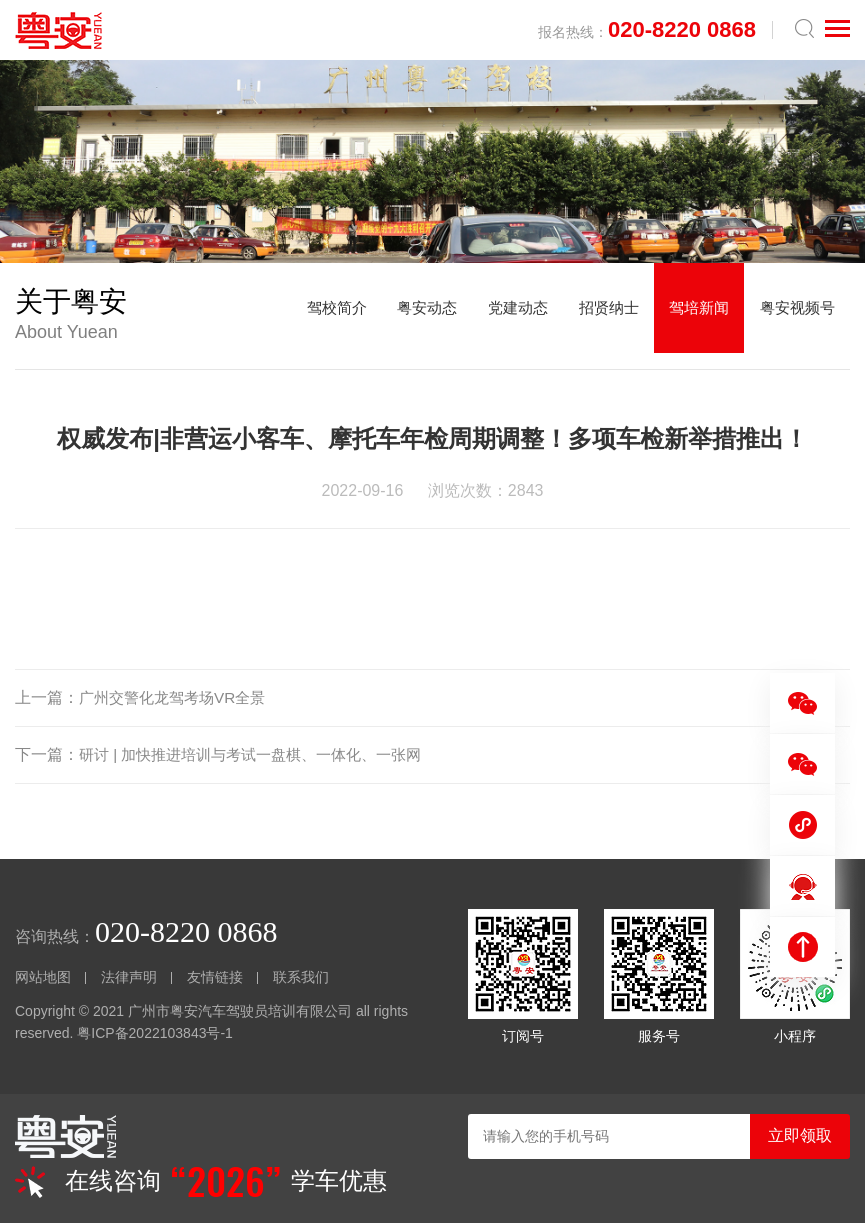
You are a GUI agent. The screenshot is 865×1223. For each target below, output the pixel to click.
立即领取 (800, 1135)
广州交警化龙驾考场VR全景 (178, 697)
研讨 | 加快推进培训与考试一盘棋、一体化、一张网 (261, 754)
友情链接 (215, 977)
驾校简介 (306, 315)
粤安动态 (402, 315)
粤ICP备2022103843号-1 (155, 1033)
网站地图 (43, 977)
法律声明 (129, 977)
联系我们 (301, 977)
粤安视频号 (794, 315)
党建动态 (498, 315)
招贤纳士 (594, 315)
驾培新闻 (690, 315)
